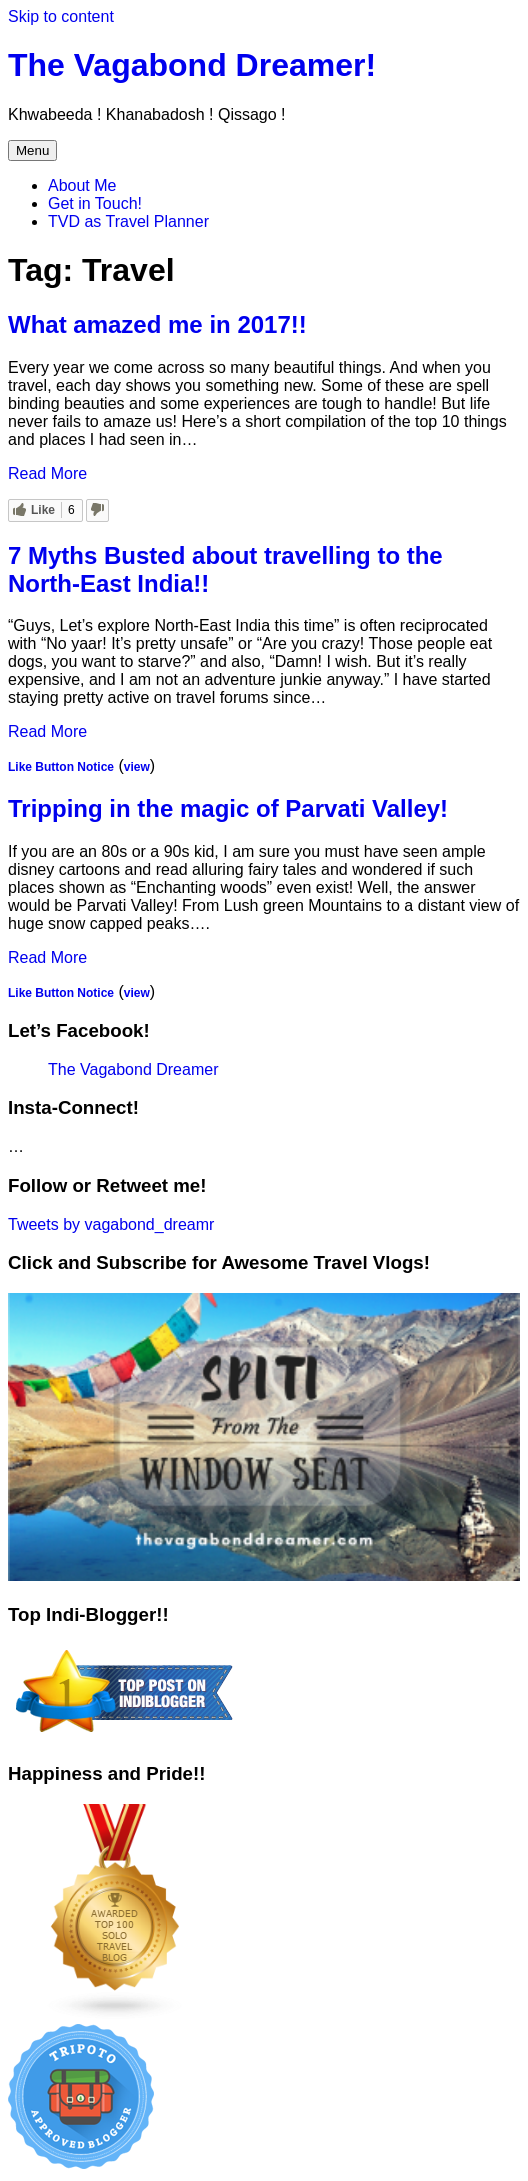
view (137, 767)
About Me (82, 185)
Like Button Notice (61, 767)
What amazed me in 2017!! (157, 324)
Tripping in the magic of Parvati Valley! (228, 808)
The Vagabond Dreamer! (192, 65)
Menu (32, 150)
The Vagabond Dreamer (133, 1069)
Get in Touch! (95, 203)
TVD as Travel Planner (128, 221)
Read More (47, 473)
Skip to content (61, 16)
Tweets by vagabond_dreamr (111, 1224)
